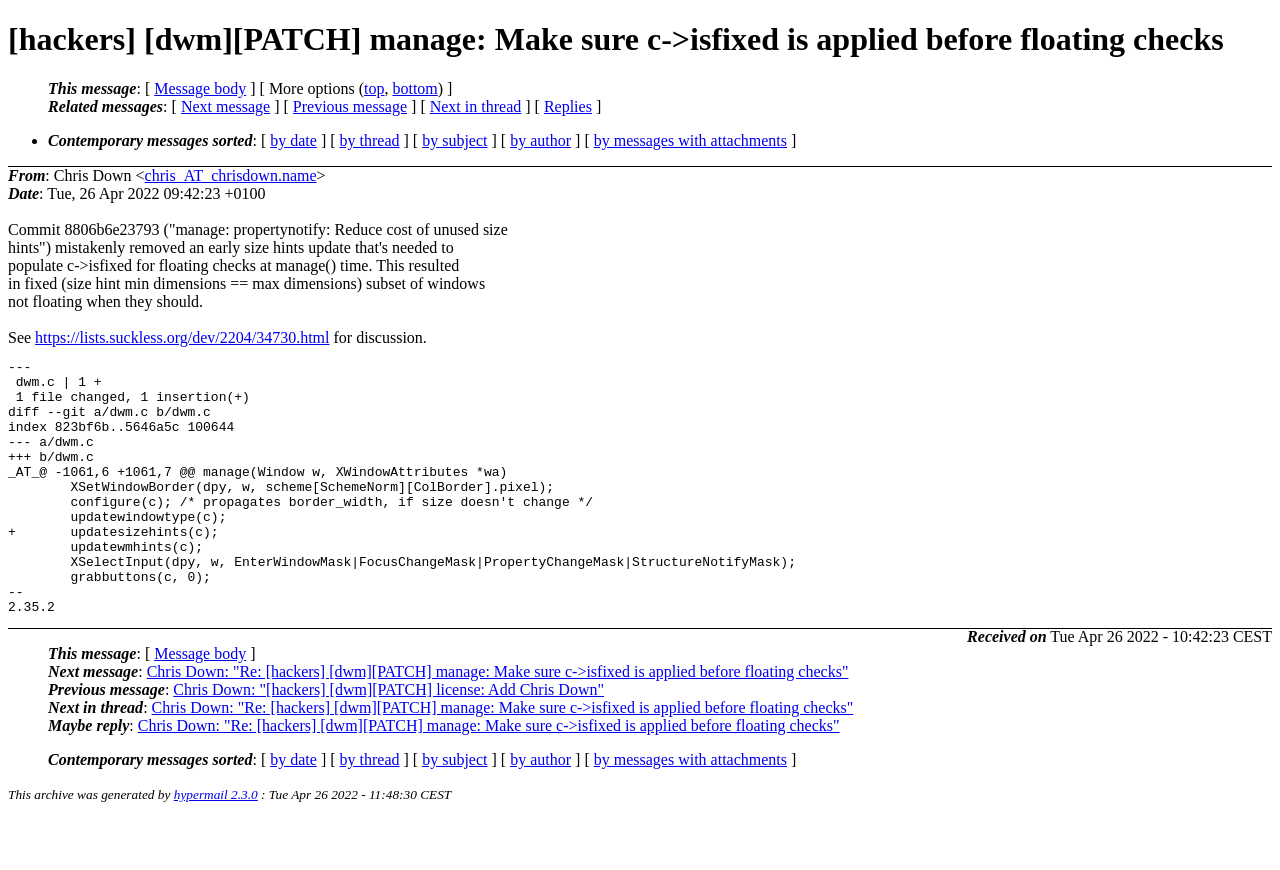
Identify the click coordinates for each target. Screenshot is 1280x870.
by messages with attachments (690, 140)
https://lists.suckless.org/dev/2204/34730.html (182, 337)
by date (293, 140)
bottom (414, 88)
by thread (370, 140)
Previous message (350, 106)
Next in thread (476, 106)
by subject (454, 140)
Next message (225, 106)
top (374, 88)
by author (540, 140)
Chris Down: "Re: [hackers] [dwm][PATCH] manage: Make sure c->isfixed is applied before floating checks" (498, 722)
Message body (200, 88)
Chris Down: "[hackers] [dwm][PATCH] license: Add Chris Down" (388, 740)
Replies (568, 106)
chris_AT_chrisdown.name (231, 175)
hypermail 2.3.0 (216, 845)
